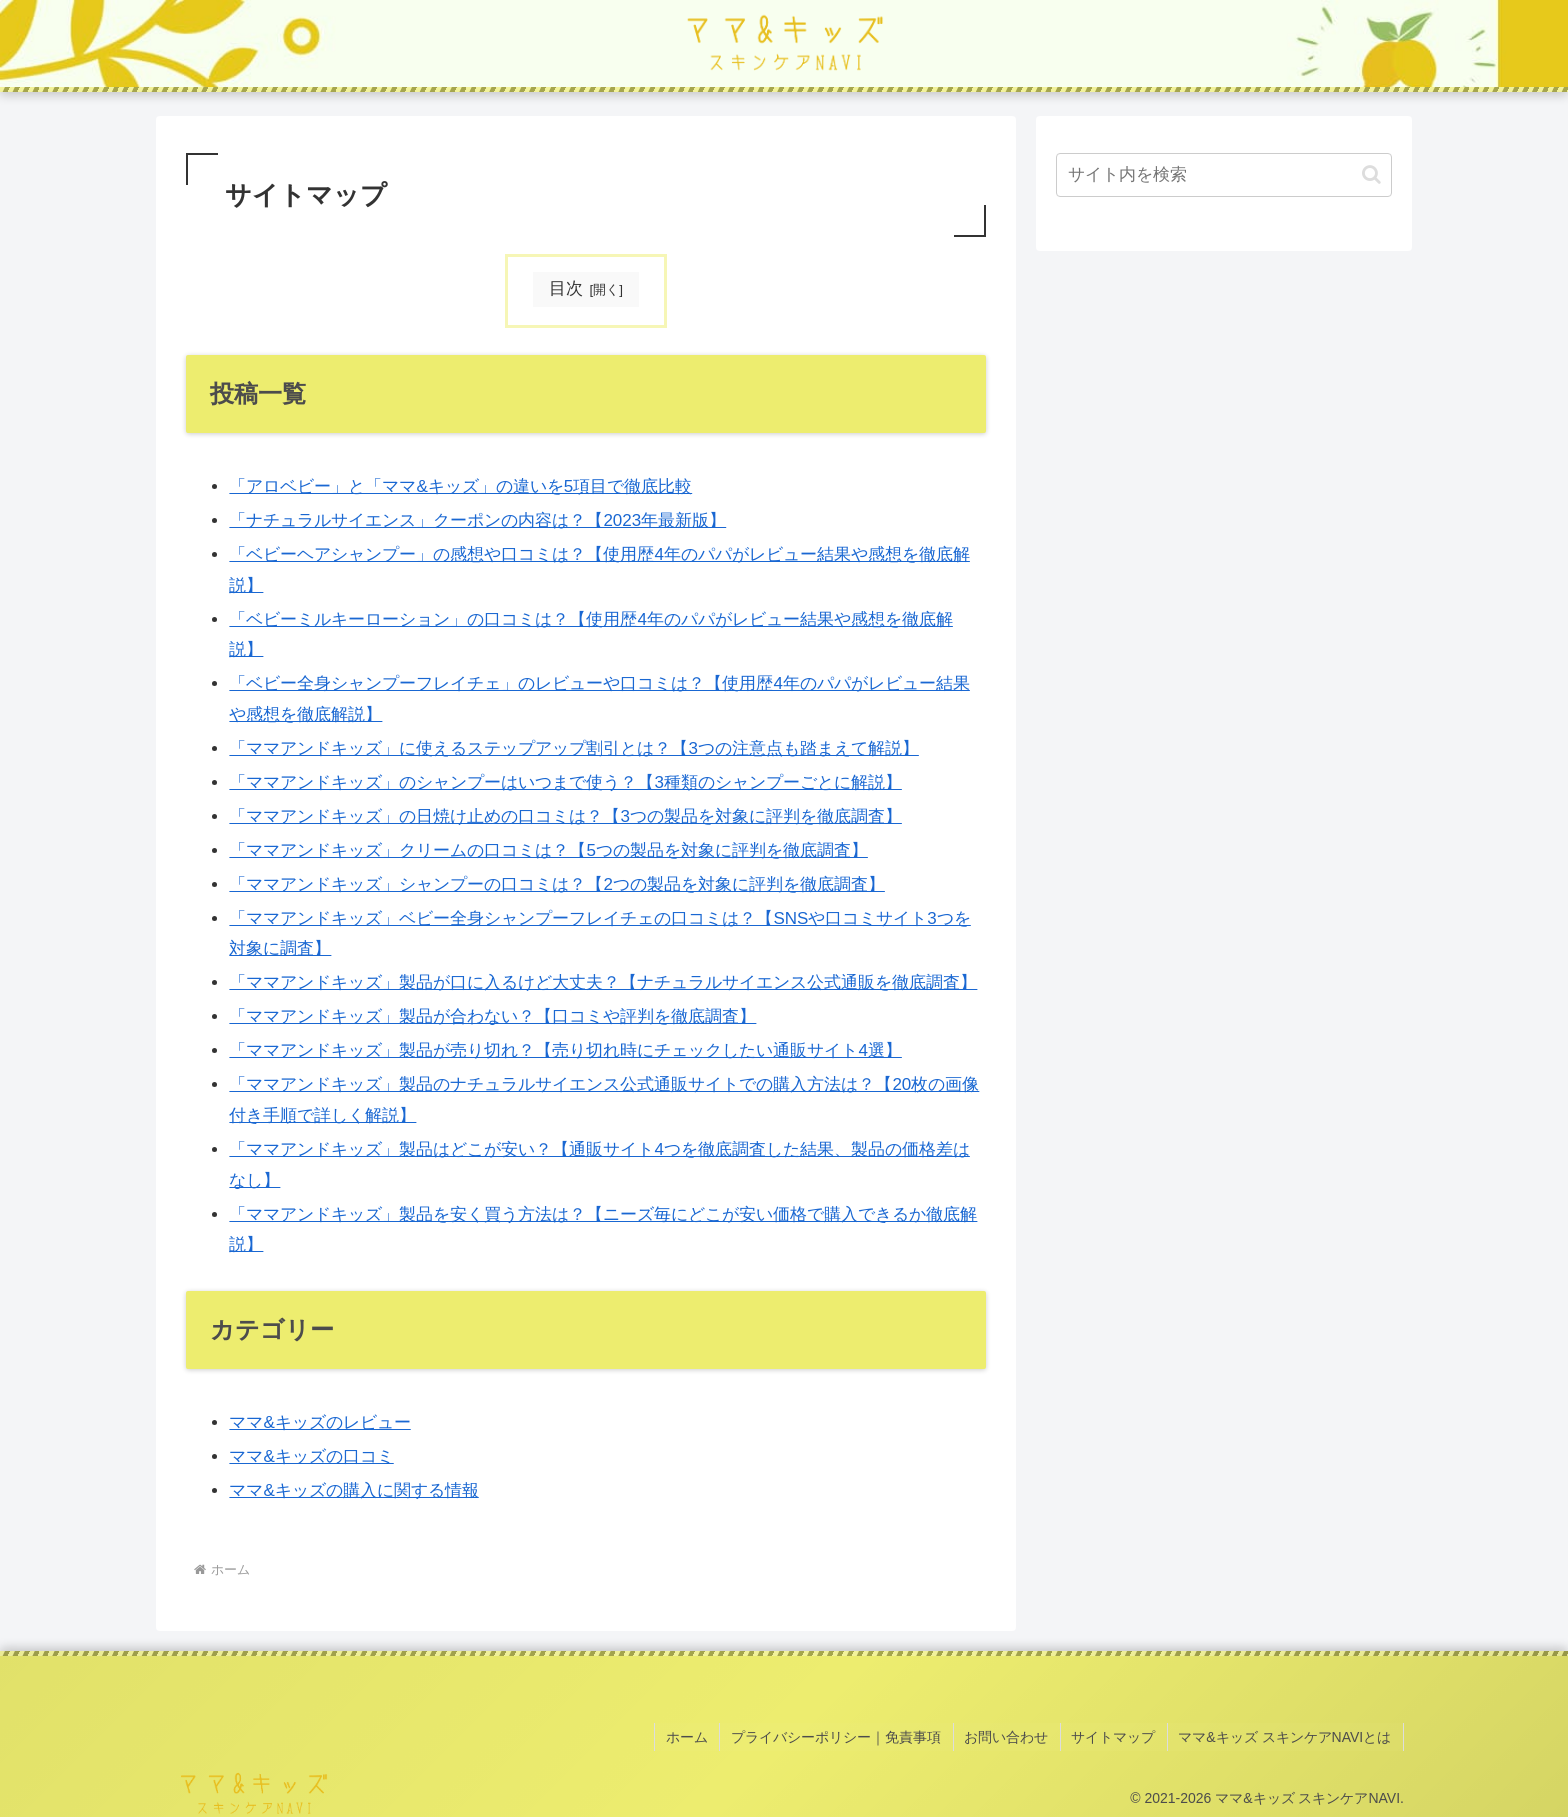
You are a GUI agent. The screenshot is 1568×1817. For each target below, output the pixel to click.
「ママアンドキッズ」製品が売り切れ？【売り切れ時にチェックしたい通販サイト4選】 (565, 1051)
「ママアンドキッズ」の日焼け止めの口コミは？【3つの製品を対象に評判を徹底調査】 (565, 816)
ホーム (697, 1735)
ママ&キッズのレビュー (319, 1422)
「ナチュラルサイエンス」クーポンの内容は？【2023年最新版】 (477, 520)
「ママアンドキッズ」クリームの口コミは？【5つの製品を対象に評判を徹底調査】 (548, 850)
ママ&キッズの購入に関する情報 (353, 1490)
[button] (1371, 174)
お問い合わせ (1012, 1735)
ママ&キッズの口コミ (311, 1456)
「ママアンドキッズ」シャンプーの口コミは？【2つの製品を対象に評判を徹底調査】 (556, 884)
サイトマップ (1117, 1735)
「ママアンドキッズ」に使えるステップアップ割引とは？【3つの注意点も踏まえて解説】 (573, 748)
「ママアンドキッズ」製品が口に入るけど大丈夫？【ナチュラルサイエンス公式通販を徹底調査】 (603, 983)
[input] (1224, 175)
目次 (566, 288)
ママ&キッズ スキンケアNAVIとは (1286, 1735)
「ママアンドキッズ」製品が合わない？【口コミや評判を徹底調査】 (492, 1017)
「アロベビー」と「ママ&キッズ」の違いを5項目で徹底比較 (460, 486)
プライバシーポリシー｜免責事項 (844, 1735)
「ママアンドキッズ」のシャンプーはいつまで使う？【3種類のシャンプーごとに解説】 (565, 782)
